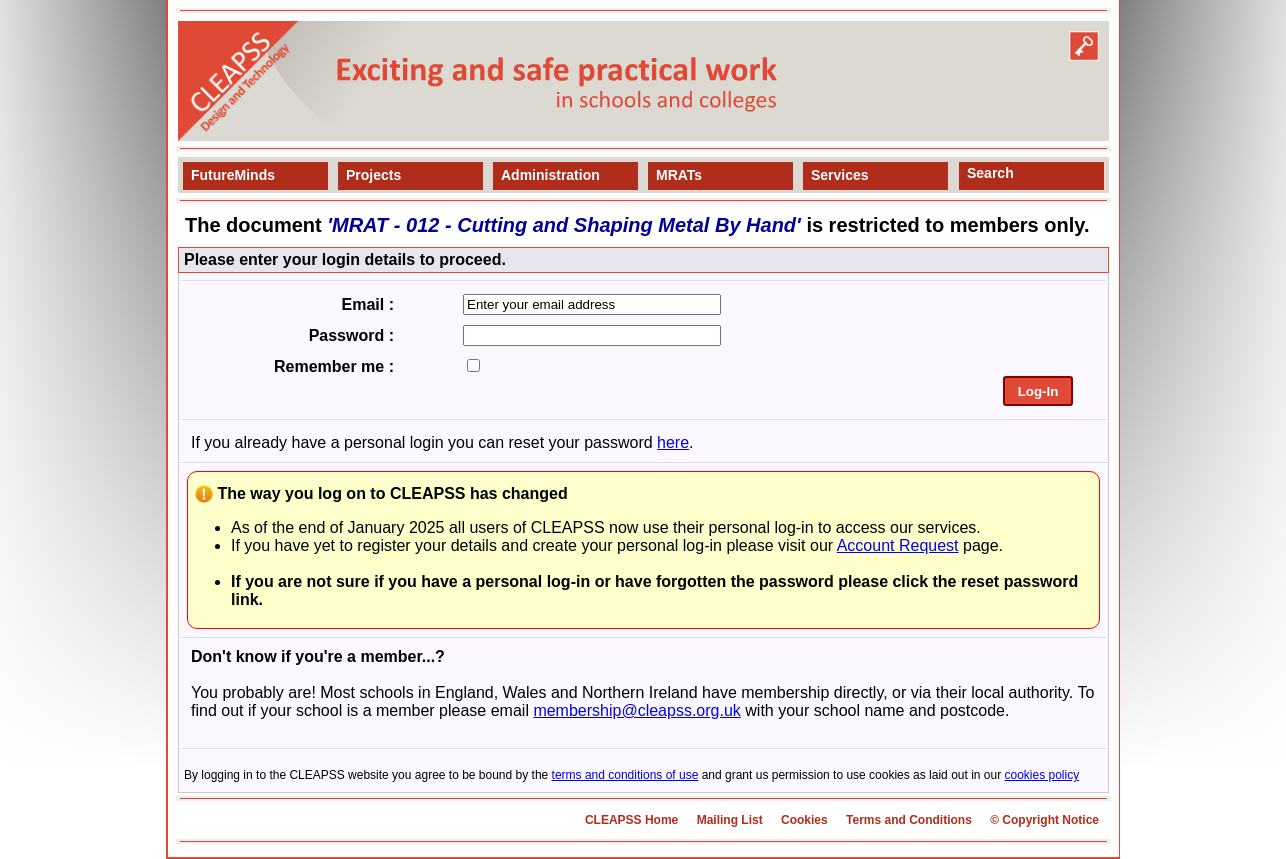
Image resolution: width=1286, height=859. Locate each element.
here (673, 442)
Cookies (804, 820)
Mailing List (730, 820)
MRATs (679, 175)
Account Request (898, 545)
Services (840, 175)
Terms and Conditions (909, 820)
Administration (550, 175)
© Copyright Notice (1044, 820)
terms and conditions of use (625, 775)
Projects (373, 175)
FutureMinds (233, 175)
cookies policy (1042, 775)
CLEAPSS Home (631, 820)
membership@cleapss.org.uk (636, 710)
